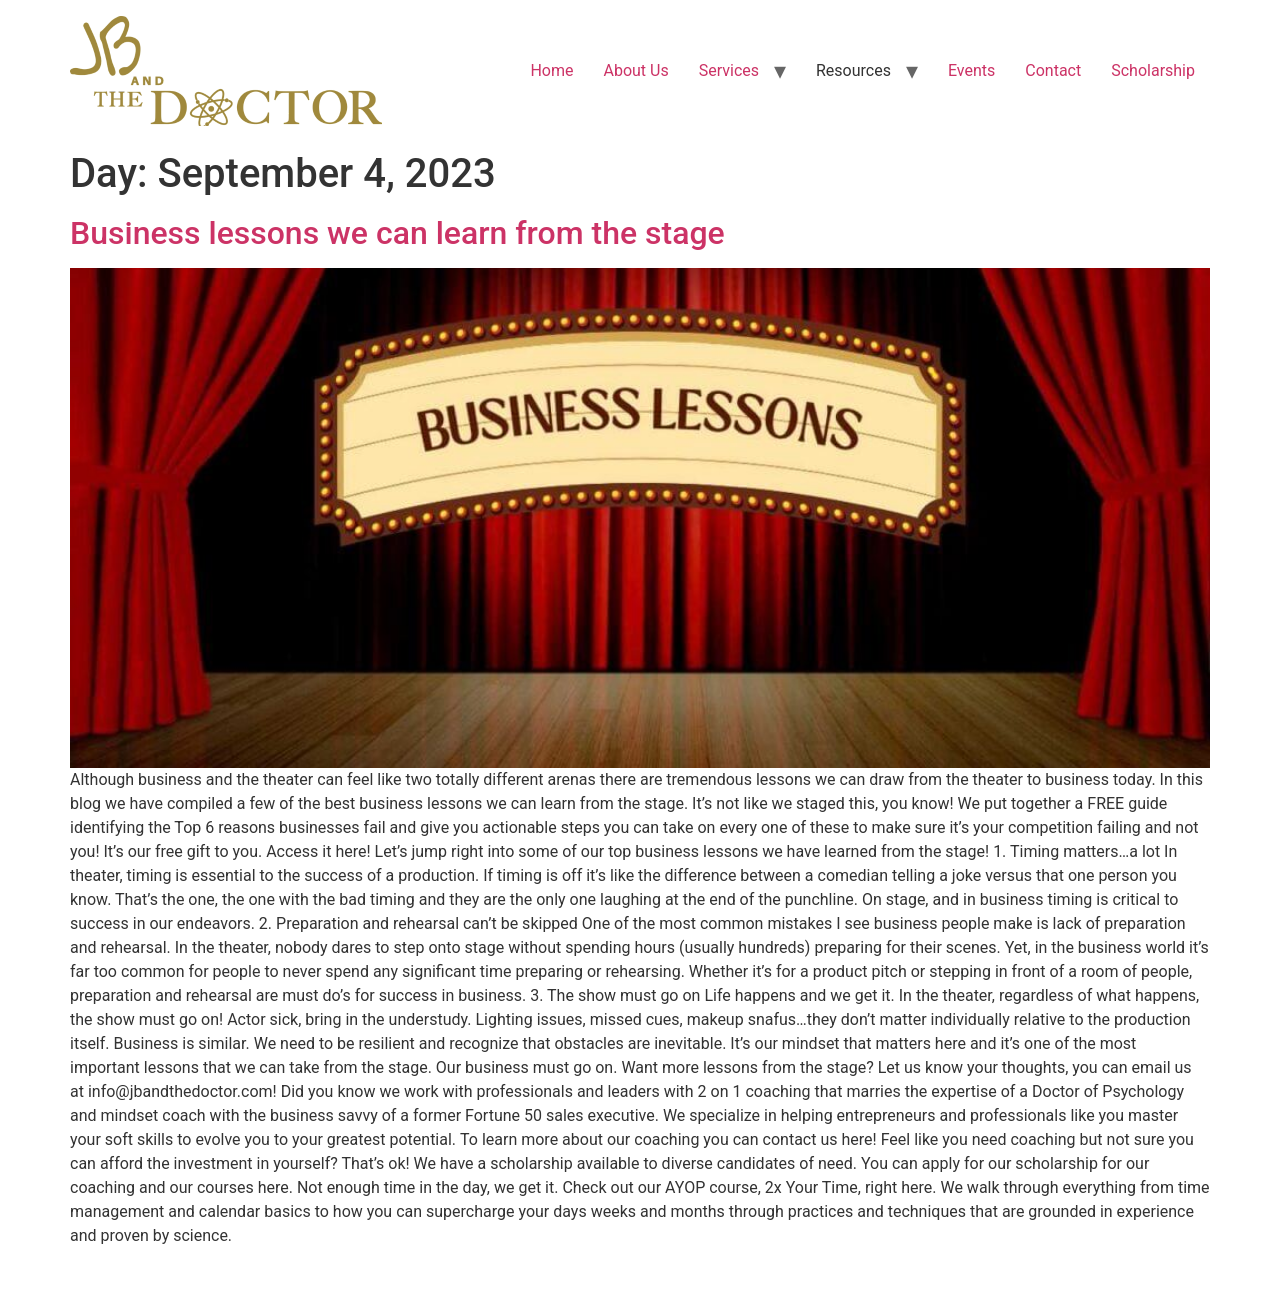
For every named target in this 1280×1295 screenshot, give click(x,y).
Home (551, 70)
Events (971, 70)
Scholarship (1153, 70)
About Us (635, 70)
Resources (853, 70)
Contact (1053, 70)
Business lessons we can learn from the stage (397, 233)
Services (729, 70)
